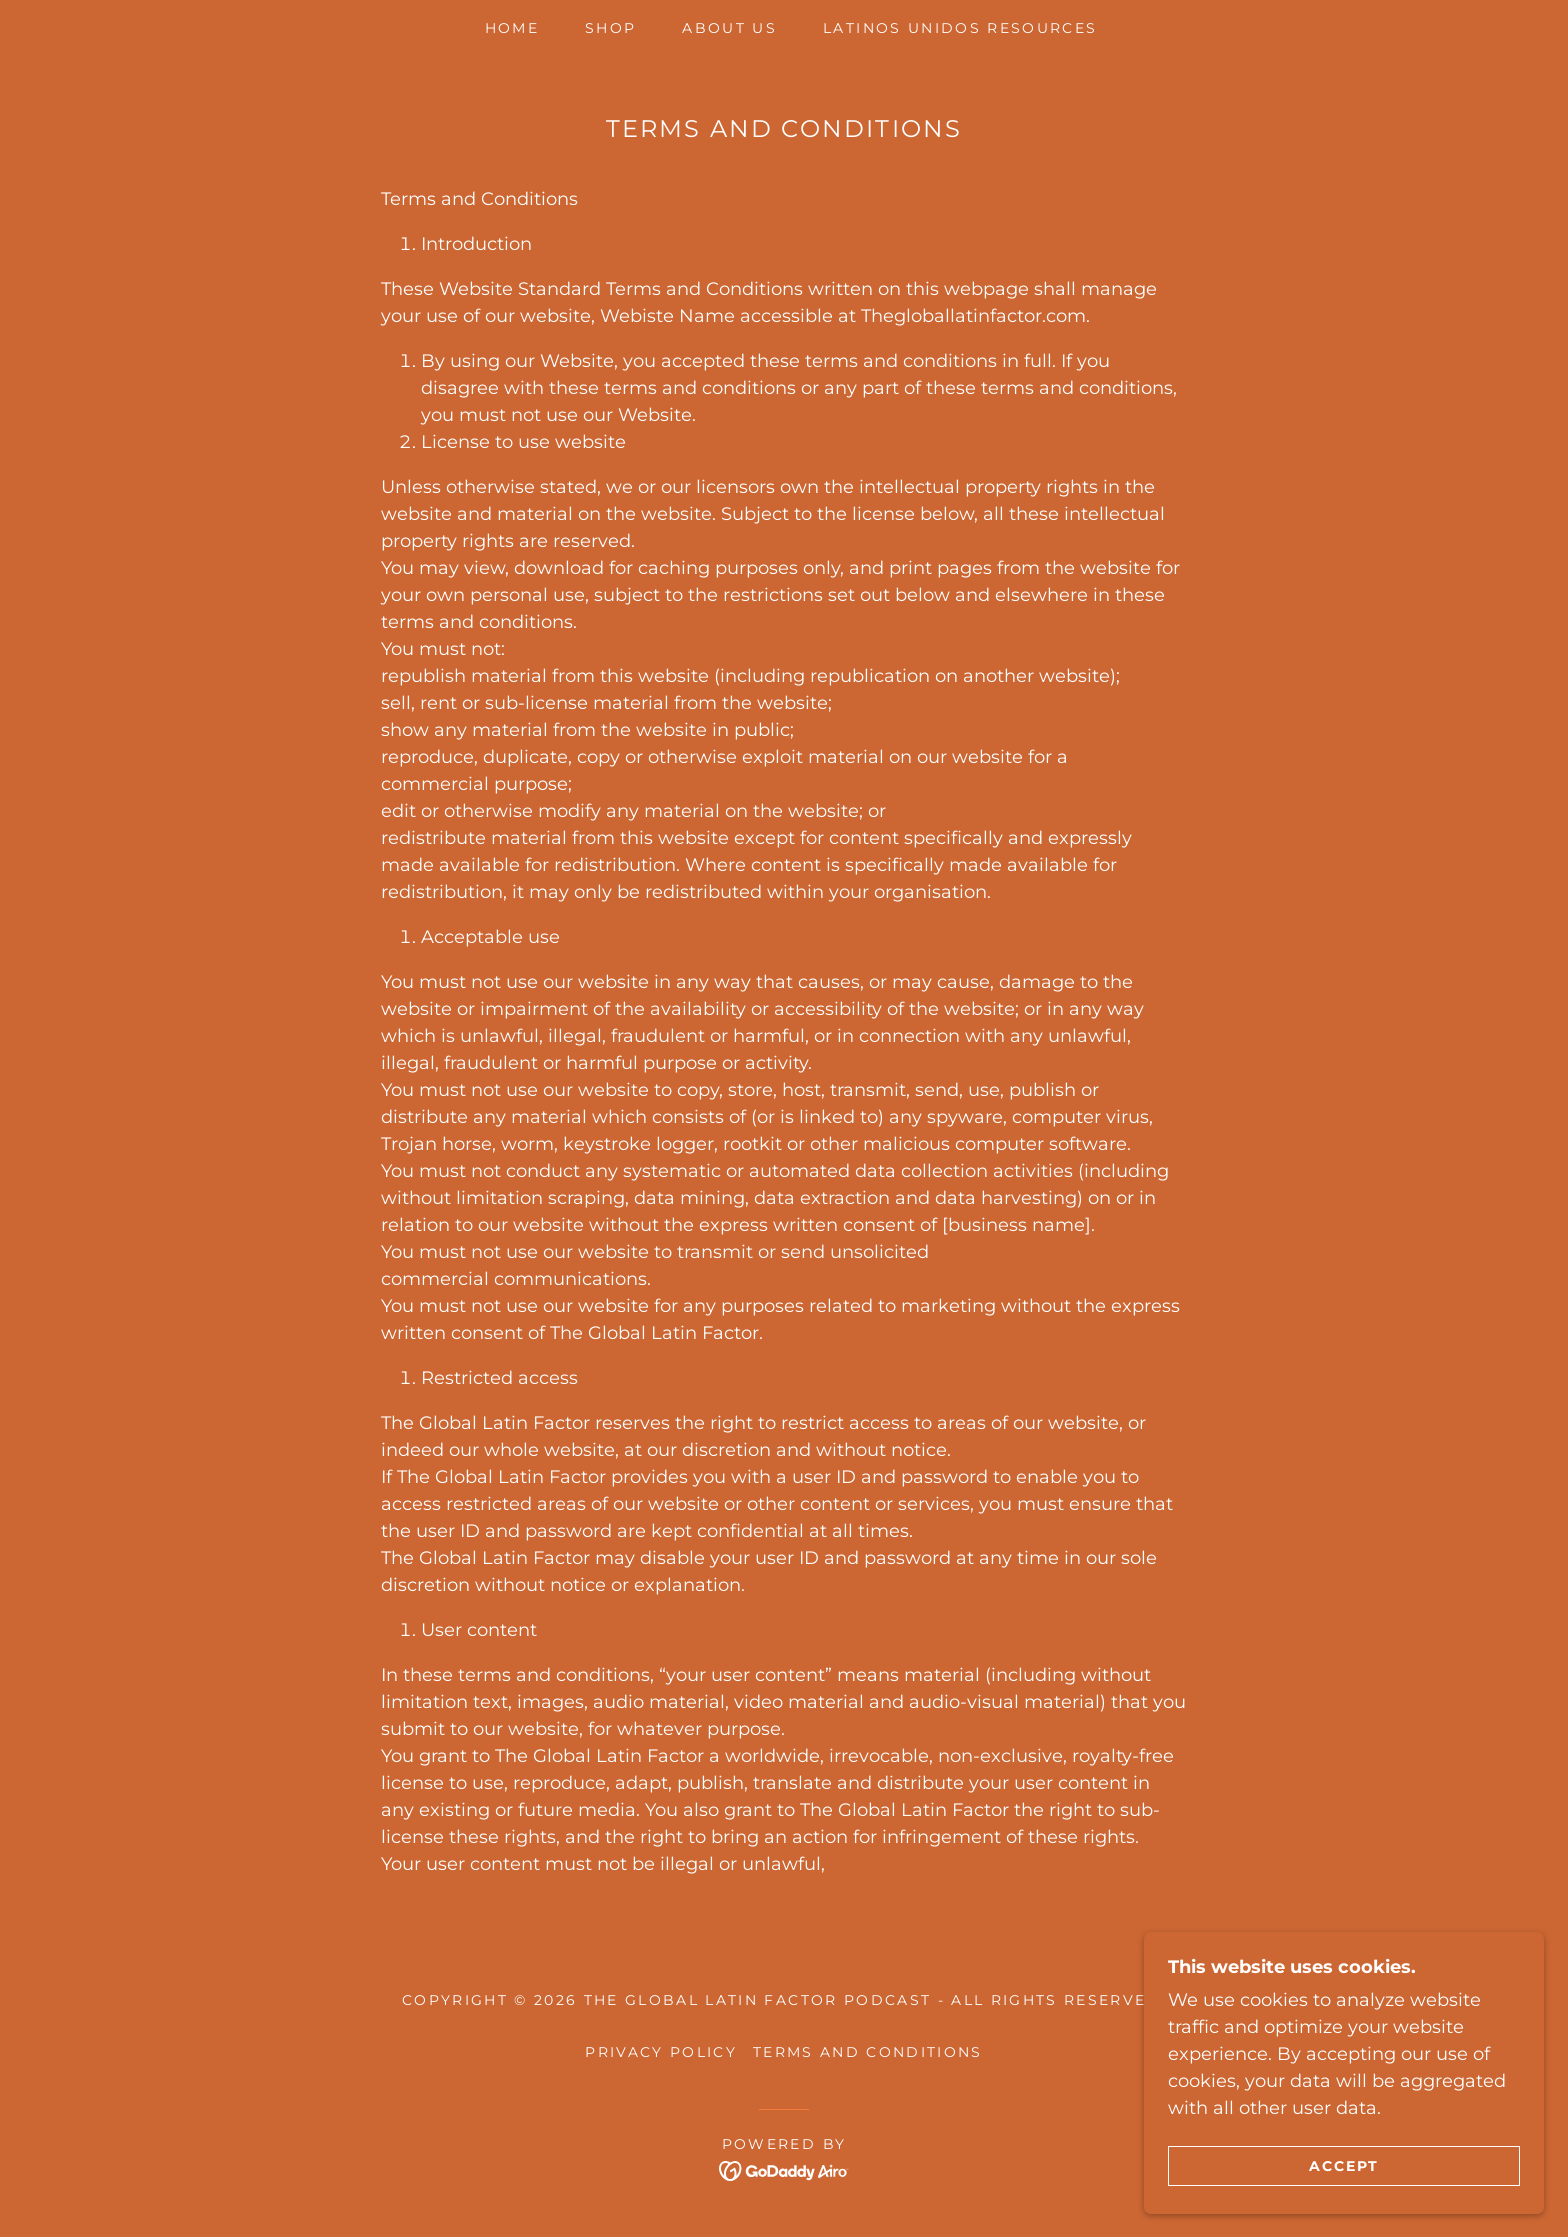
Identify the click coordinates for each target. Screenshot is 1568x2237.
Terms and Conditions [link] (868, 2052)
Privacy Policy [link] (661, 2052)
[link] (784, 2170)
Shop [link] (610, 28)
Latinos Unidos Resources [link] (960, 28)
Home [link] (512, 28)
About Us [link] (729, 28)
